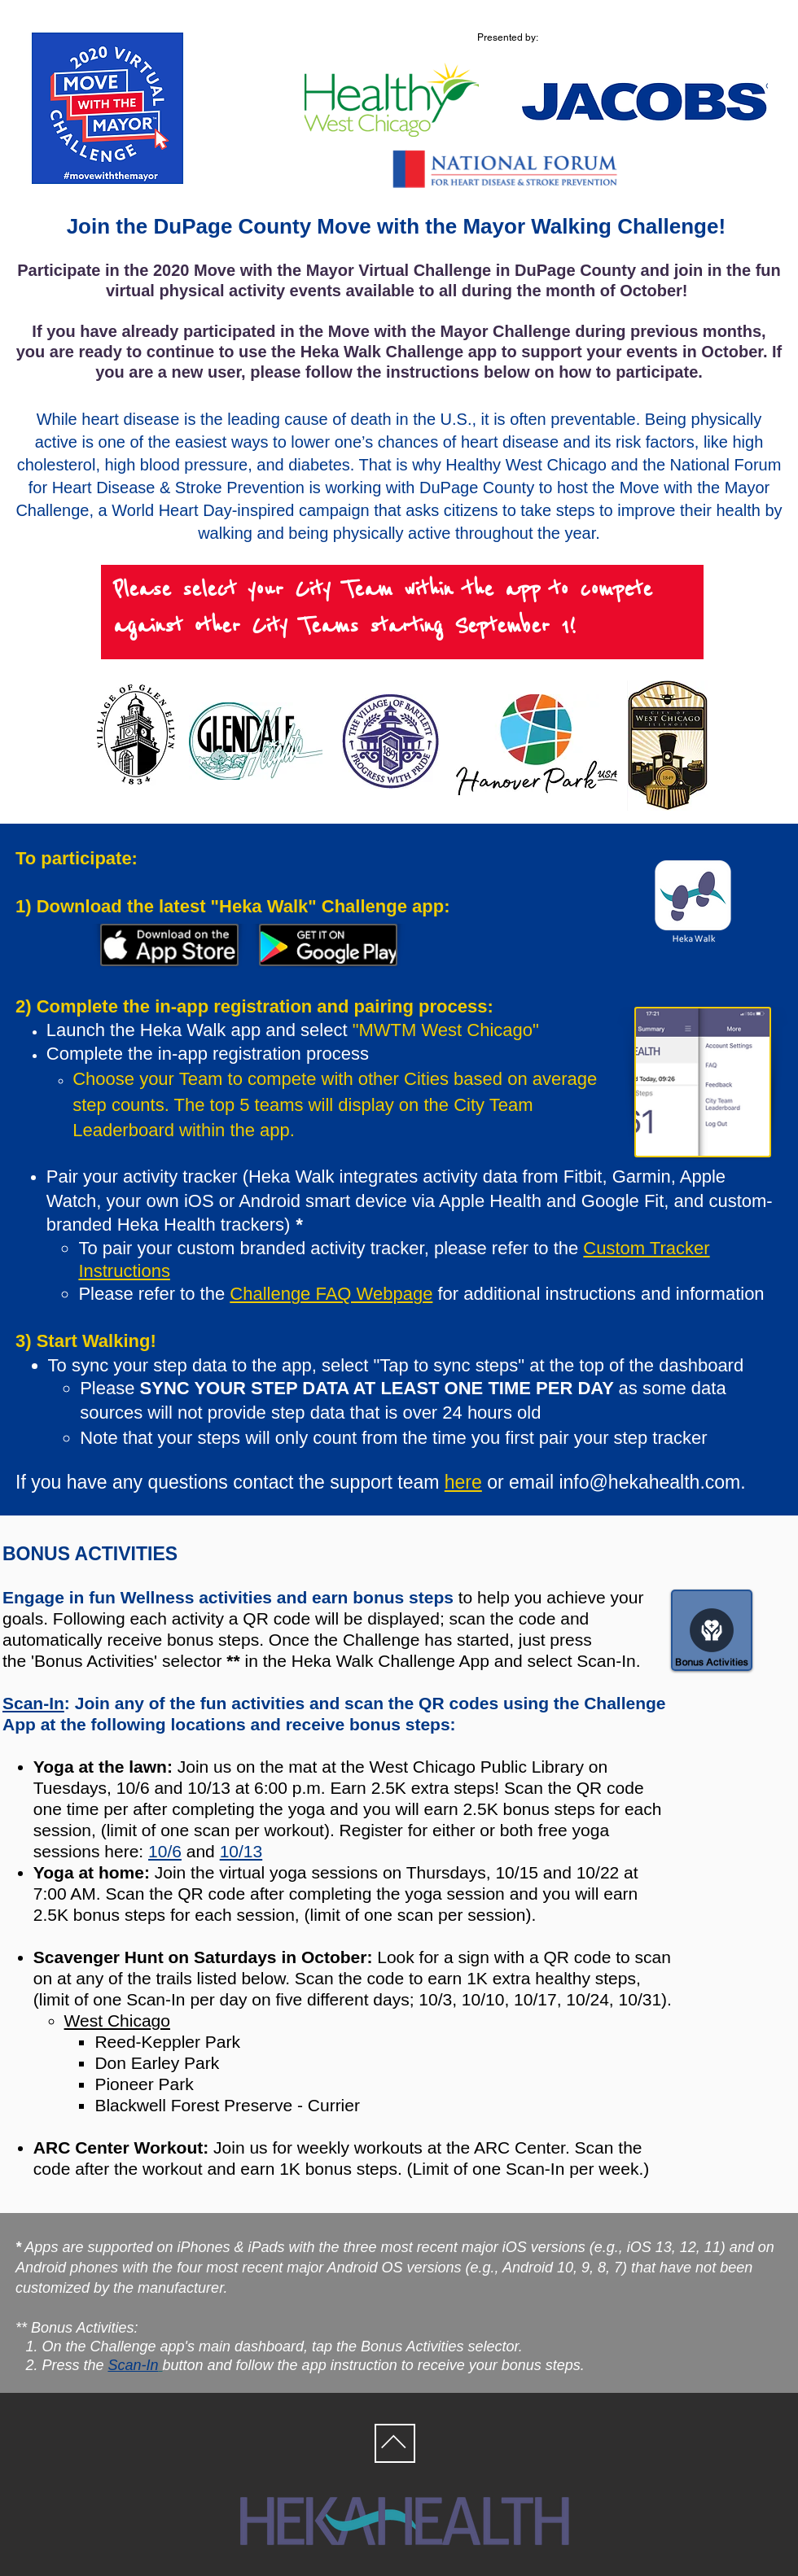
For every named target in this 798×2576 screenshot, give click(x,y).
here (463, 1482)
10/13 (241, 1851)
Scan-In (33, 1703)
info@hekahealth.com (649, 1482)
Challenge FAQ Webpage (331, 1294)
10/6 (165, 1851)
